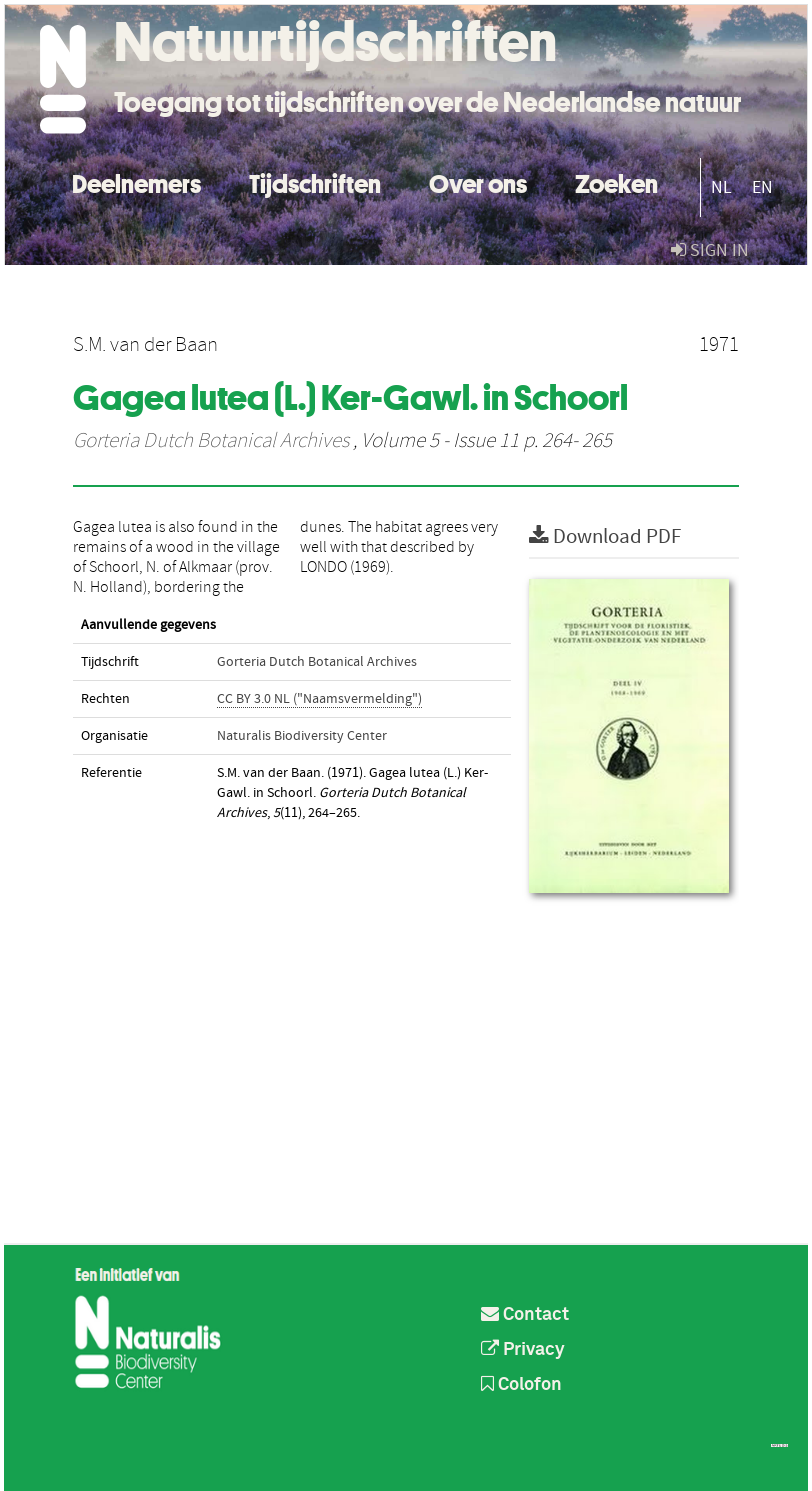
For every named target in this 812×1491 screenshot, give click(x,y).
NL (721, 187)
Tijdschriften (315, 181)
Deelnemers (136, 181)
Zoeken (616, 181)
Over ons (478, 181)
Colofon (521, 1385)
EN (762, 187)
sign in (710, 250)
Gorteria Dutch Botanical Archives (211, 441)
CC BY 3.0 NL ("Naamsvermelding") (319, 699)
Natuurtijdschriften (335, 42)
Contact (525, 1315)
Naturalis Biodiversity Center (302, 736)
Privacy (523, 1350)
